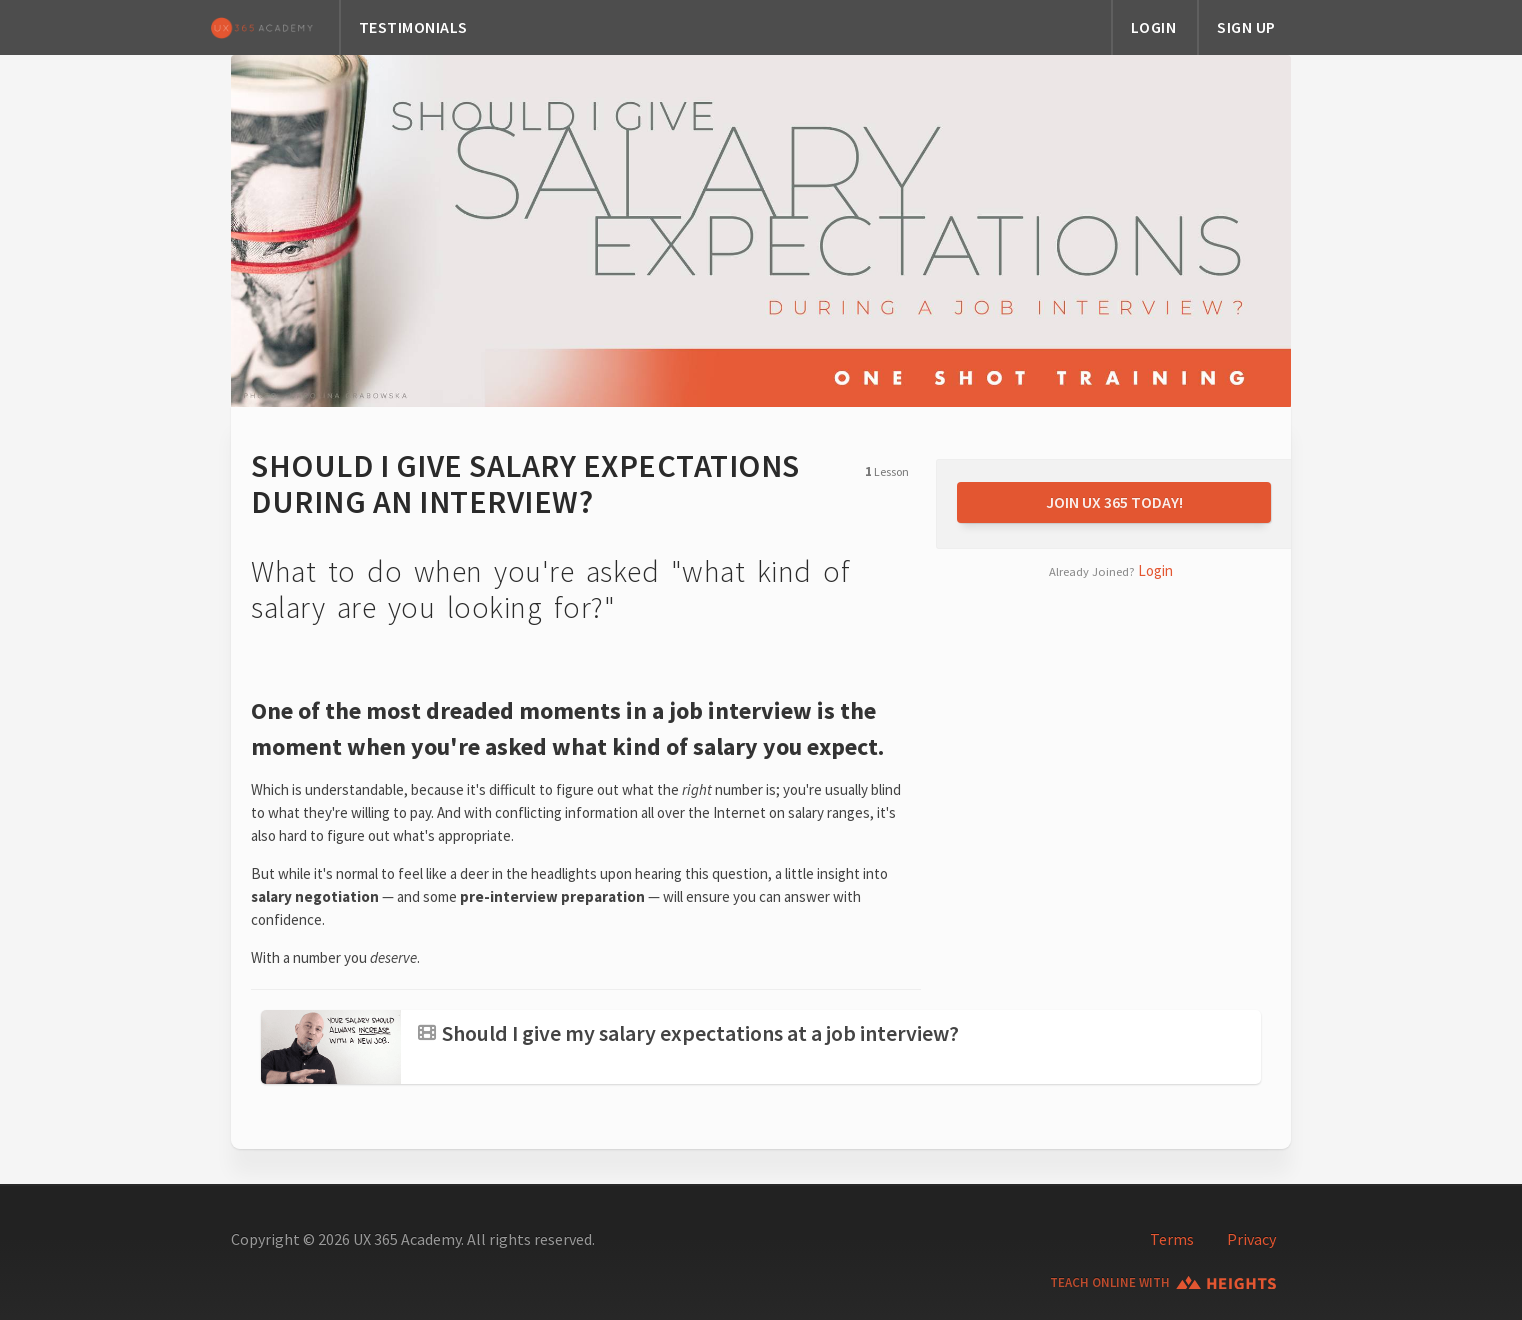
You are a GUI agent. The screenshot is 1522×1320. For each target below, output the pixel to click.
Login (1155, 570)
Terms (1172, 1239)
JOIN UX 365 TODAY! (1114, 502)
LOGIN (1154, 27)
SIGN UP (1246, 27)
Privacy (1251, 1239)
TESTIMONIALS (413, 27)
